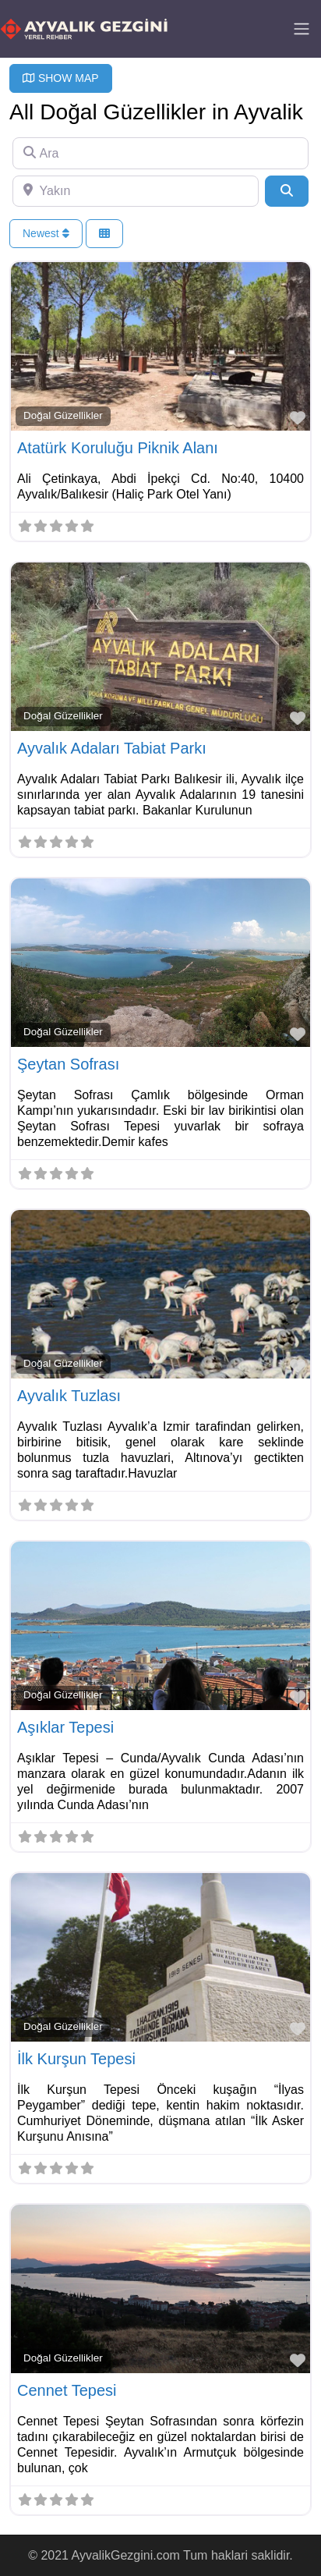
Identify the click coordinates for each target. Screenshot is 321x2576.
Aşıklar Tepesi (65, 1727)
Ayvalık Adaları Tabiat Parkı (111, 748)
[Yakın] (135, 191)
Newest (46, 233)
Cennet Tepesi (67, 2390)
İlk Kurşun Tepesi (76, 2058)
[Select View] (104, 233)
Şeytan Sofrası (68, 1064)
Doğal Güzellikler (63, 415)
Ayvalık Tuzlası (69, 1395)
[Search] (287, 191)
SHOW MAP (61, 78)
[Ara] (160, 153)
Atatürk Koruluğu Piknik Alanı (117, 447)
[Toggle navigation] (301, 28)
